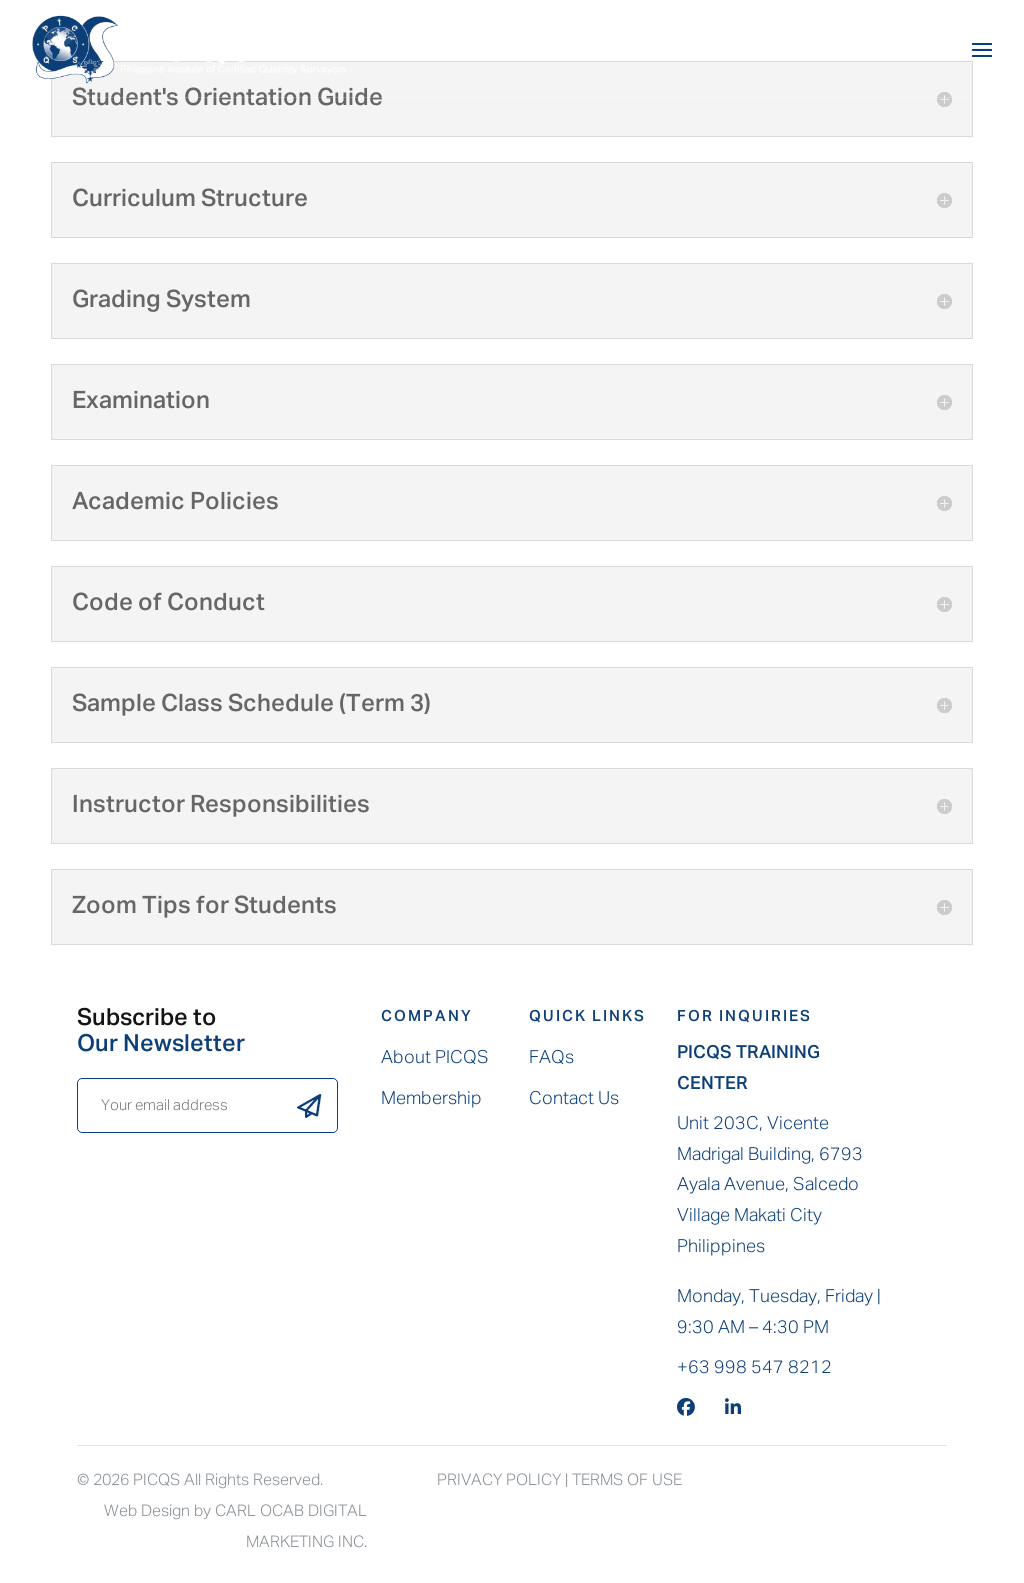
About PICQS (435, 1058)
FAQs (551, 1058)
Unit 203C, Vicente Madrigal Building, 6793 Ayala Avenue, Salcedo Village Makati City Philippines (770, 1185)
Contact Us (574, 1099)
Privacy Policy (499, 1481)
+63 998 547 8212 (754, 1368)
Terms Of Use (627, 1481)
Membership (431, 1099)
